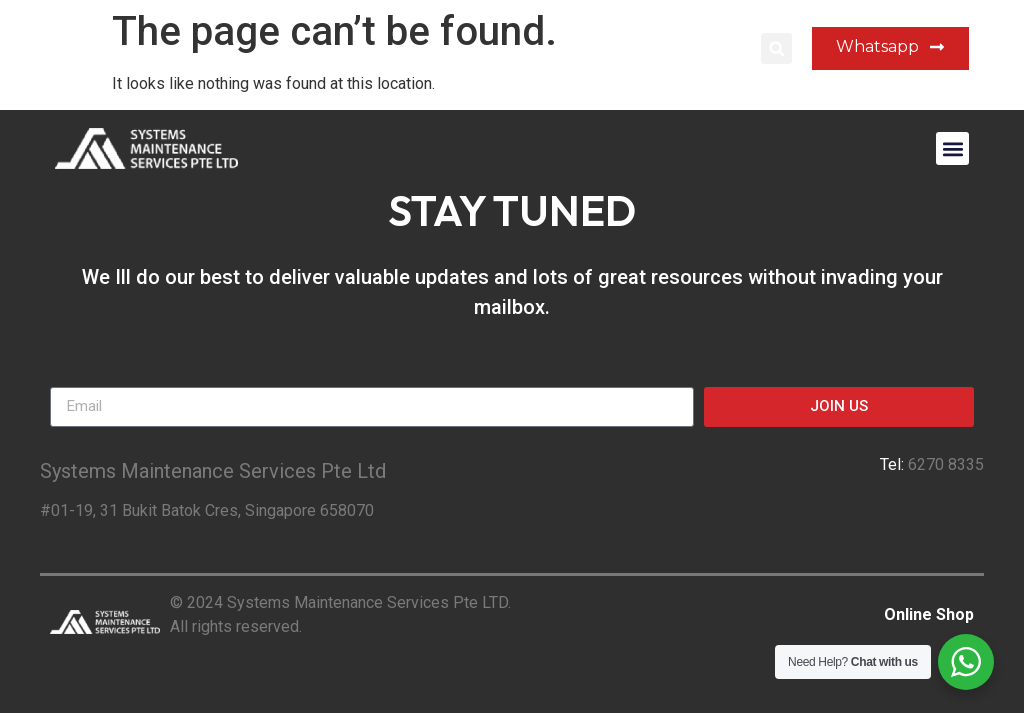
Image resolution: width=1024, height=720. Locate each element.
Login (721, 48)
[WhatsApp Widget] (966, 662)
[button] (776, 48)
